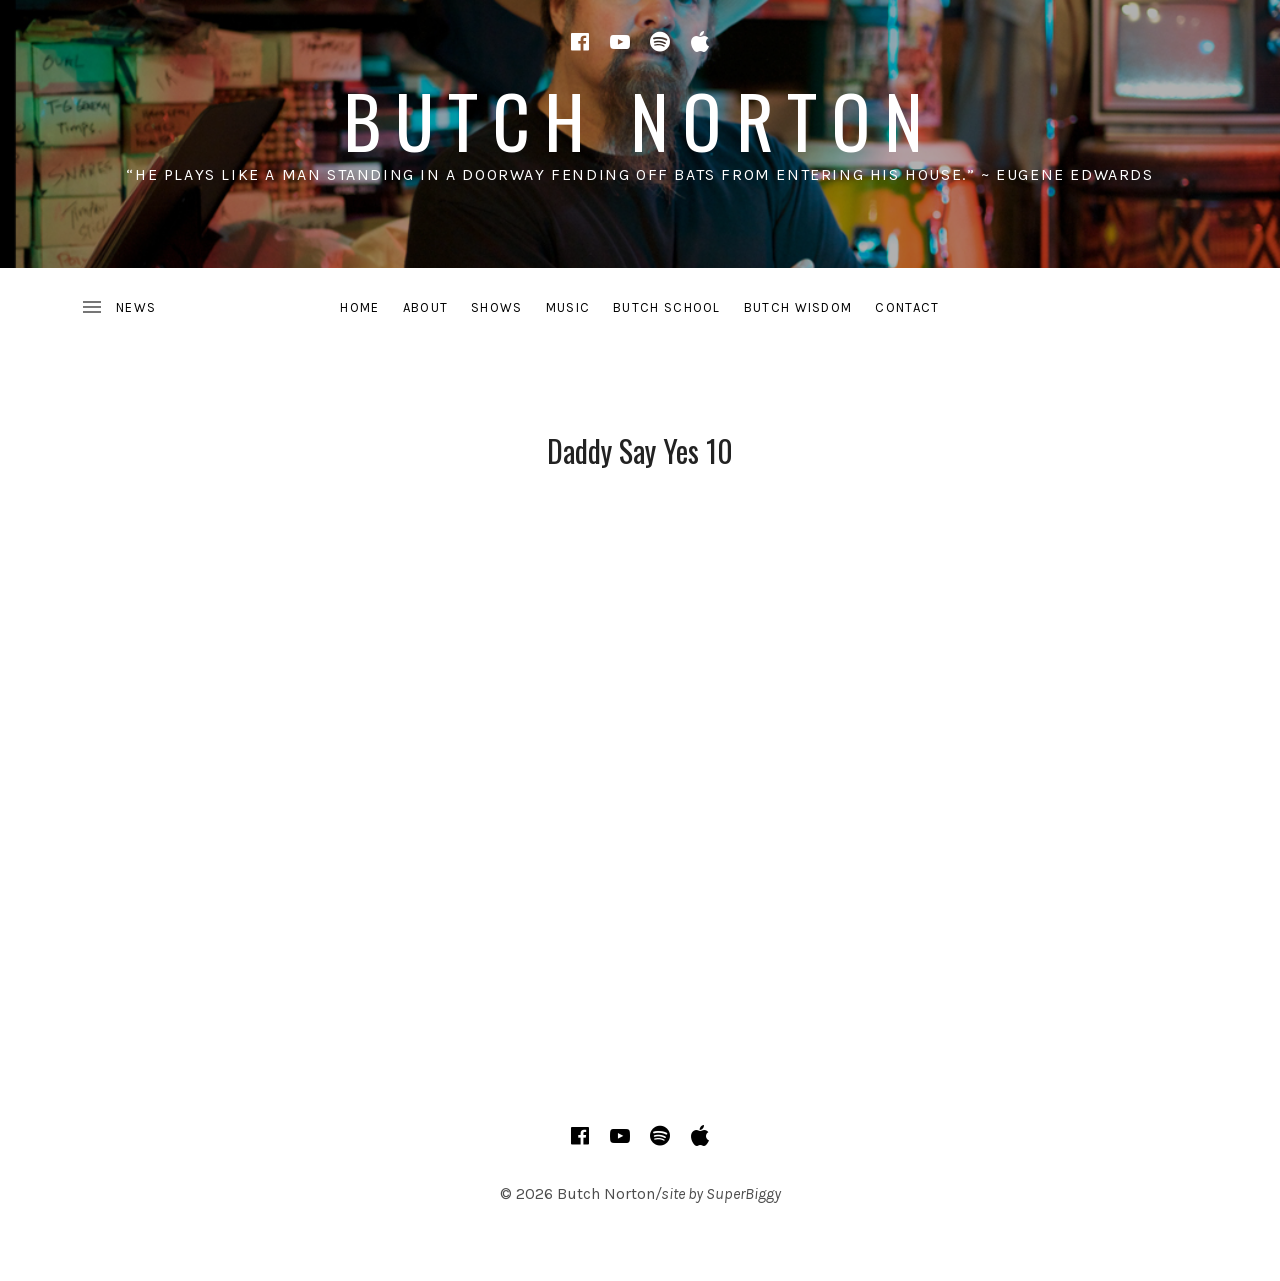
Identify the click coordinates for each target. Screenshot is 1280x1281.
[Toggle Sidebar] (118, 308)
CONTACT (907, 307)
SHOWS (497, 307)
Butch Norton (640, 119)
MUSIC (568, 307)
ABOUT (426, 307)
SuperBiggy (743, 1193)
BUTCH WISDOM (798, 307)
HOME (359, 307)
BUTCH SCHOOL (667, 307)
